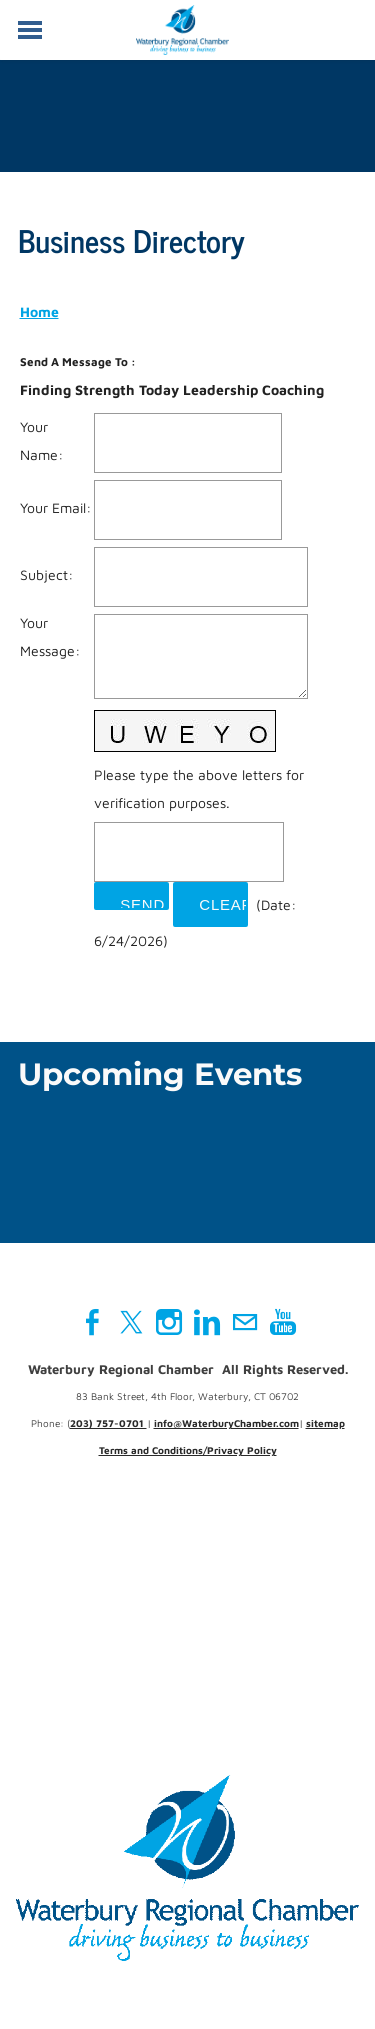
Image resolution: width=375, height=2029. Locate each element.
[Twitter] (131, 1322)
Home (39, 311)
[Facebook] (93, 1322)
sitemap (325, 1423)
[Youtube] (283, 1322)
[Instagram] (169, 1322)
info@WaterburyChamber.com (226, 1423)
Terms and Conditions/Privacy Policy (188, 1450)
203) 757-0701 (108, 1423)
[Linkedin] (207, 1322)
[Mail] (245, 1322)
